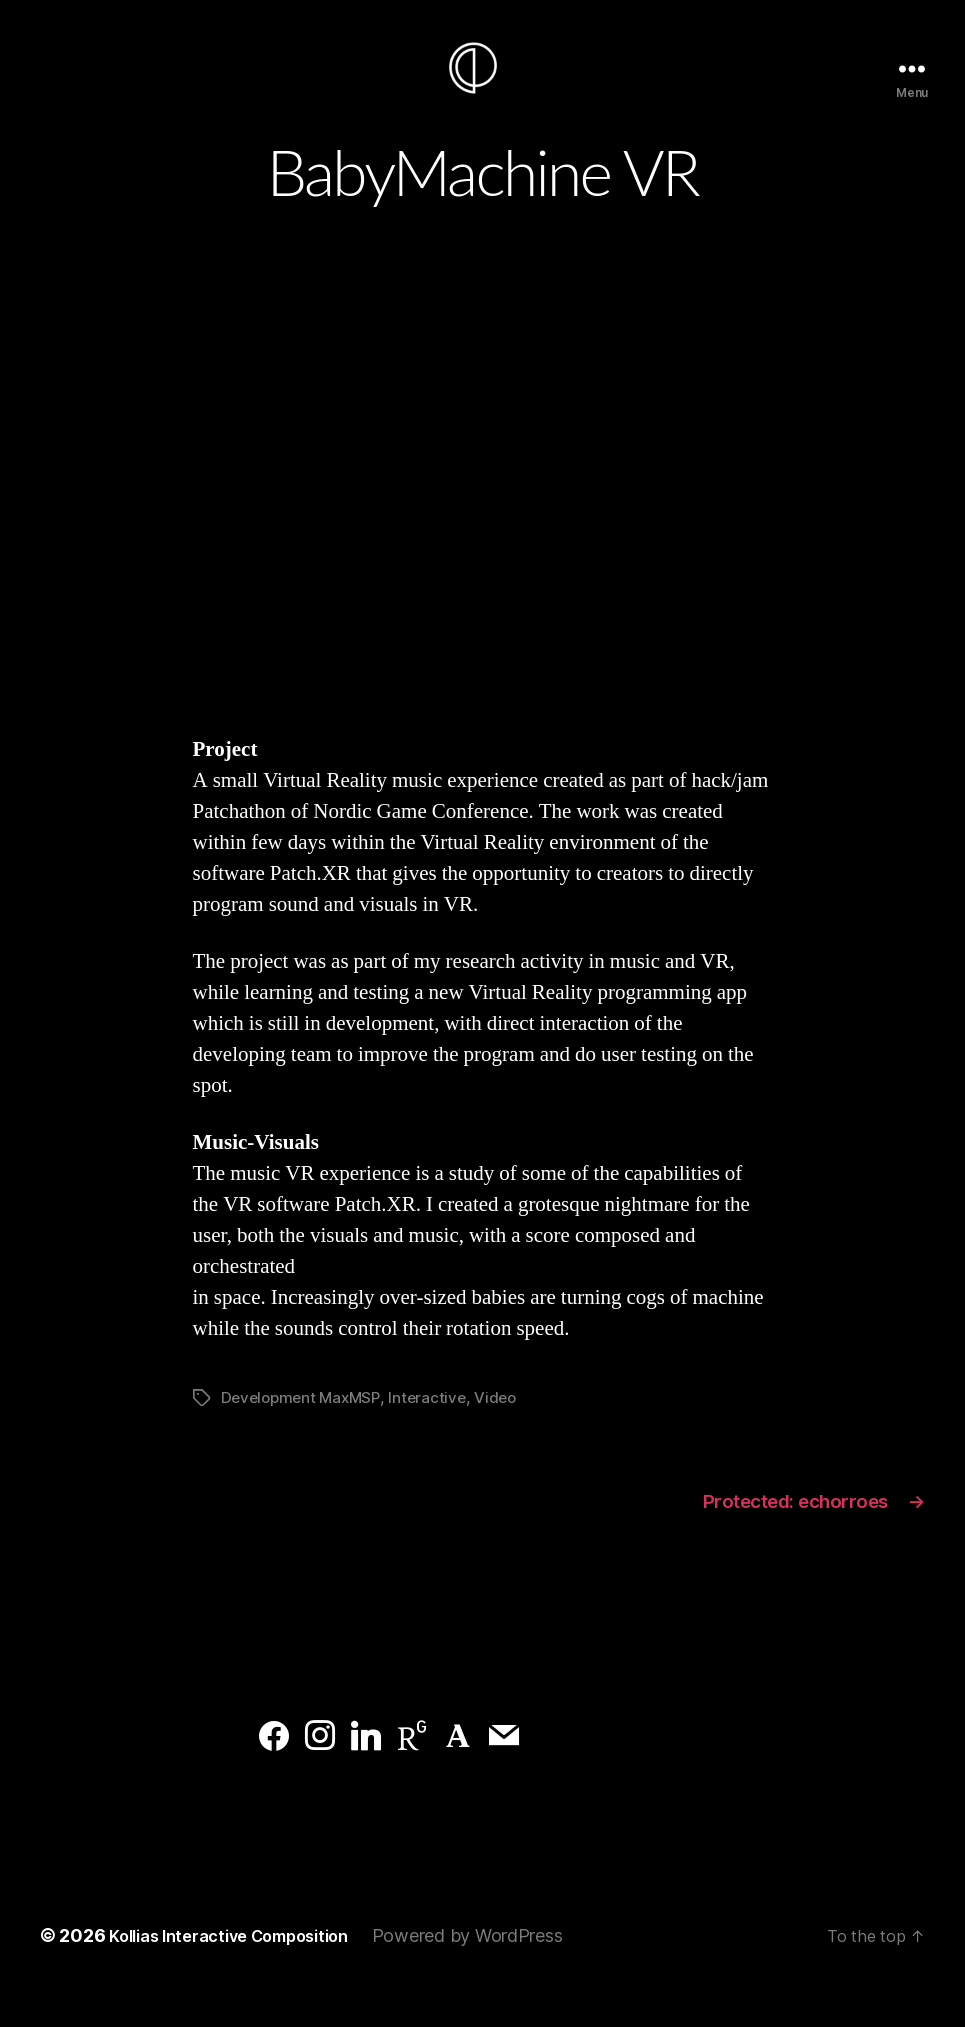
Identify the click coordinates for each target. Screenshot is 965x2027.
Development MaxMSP (304, 1427)
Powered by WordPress (498, 1970)
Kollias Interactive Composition (244, 1970)
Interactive (435, 1427)
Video (506, 1427)
